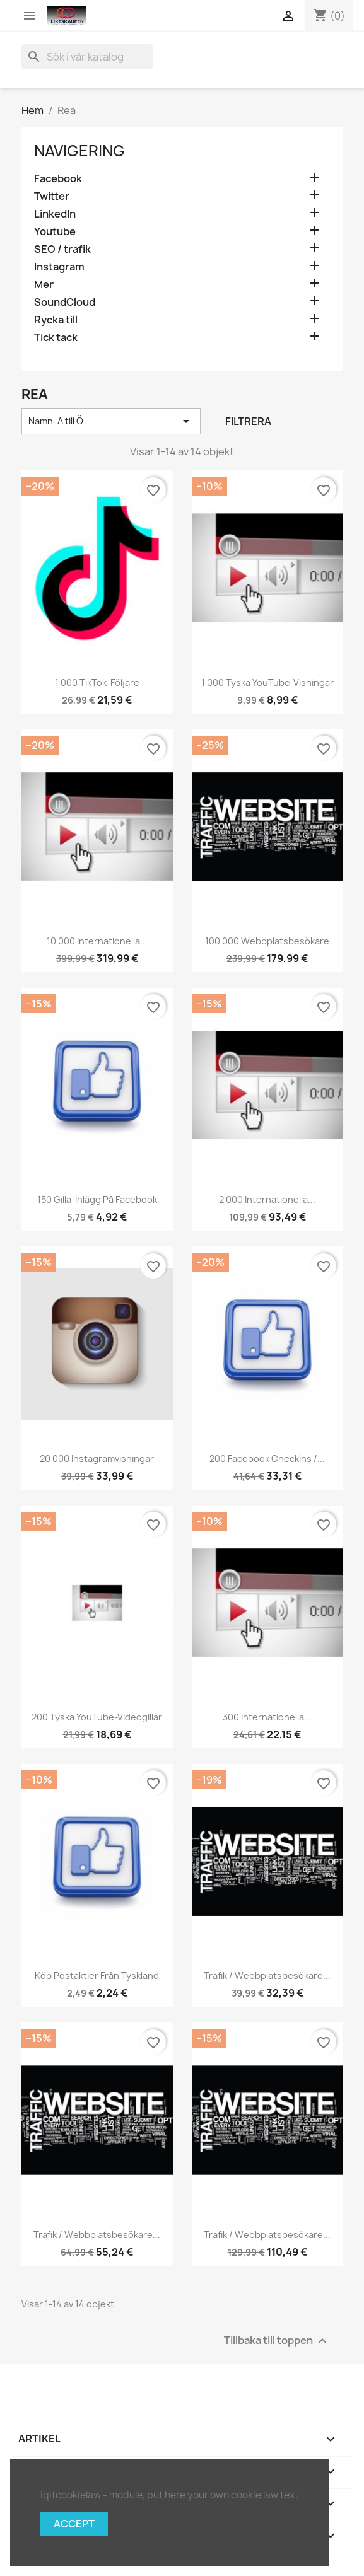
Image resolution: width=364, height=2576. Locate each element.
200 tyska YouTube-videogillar (97, 1717)
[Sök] (87, 56)
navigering (79, 150)
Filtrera (248, 421)
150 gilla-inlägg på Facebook (97, 1199)
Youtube (55, 231)
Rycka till (56, 320)
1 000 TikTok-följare (97, 682)
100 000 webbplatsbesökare (267, 941)
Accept (74, 2524)
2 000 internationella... (267, 1199)
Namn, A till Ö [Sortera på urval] (111, 421)
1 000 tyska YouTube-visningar (267, 682)
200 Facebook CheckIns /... (267, 1459)
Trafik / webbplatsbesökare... (267, 1975)
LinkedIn (55, 214)
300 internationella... (267, 1717)
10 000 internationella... (97, 941)
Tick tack (56, 337)
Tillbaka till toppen (277, 2340)
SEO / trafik (62, 249)
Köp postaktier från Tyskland (97, 1975)
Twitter (51, 196)
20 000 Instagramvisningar (97, 1459)
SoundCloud (64, 302)
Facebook (58, 178)
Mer (44, 284)
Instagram (59, 267)
